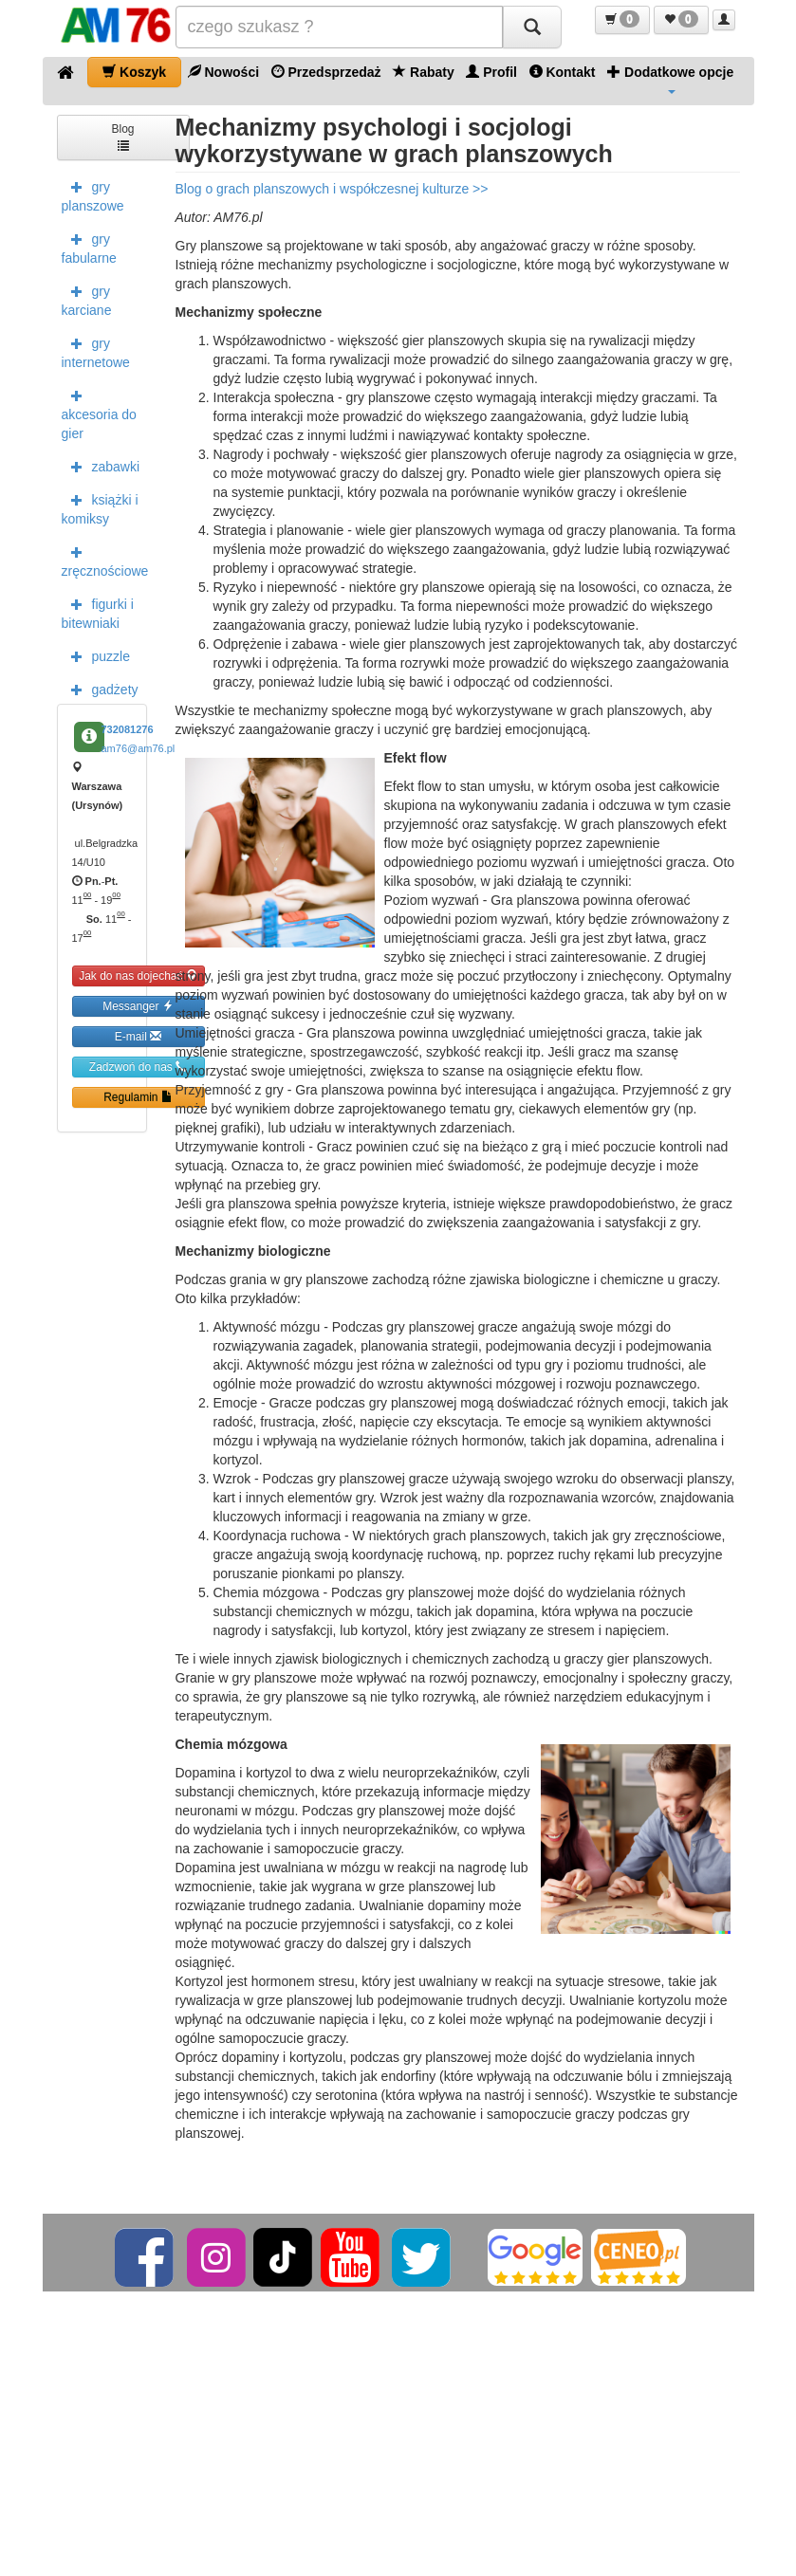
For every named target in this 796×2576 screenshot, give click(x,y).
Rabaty (423, 72)
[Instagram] (217, 2256)
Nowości (223, 72)
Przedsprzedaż (326, 72)
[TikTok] (282, 2256)
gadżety (100, 688)
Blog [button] (122, 136)
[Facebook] (145, 2256)
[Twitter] (422, 2256)
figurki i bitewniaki (98, 612)
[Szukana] (339, 27)
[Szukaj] (532, 27)
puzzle (96, 655)
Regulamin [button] (138, 1097)
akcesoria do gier (99, 412)
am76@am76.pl (139, 748)
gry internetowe (96, 351)
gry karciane (87, 299)
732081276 (128, 729)
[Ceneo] (638, 2256)
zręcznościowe (104, 560)
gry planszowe (93, 194)
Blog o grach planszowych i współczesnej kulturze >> (332, 188)
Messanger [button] (138, 1006)
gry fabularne (89, 247)
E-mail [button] (138, 1036)
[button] (622, 20)
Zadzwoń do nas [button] (138, 1066)
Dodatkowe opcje (670, 79)
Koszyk (134, 72)
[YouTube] (351, 2256)
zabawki (101, 465)
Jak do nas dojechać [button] (138, 975)
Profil (491, 72)
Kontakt (562, 72)
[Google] (535, 2256)
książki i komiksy (100, 507)
